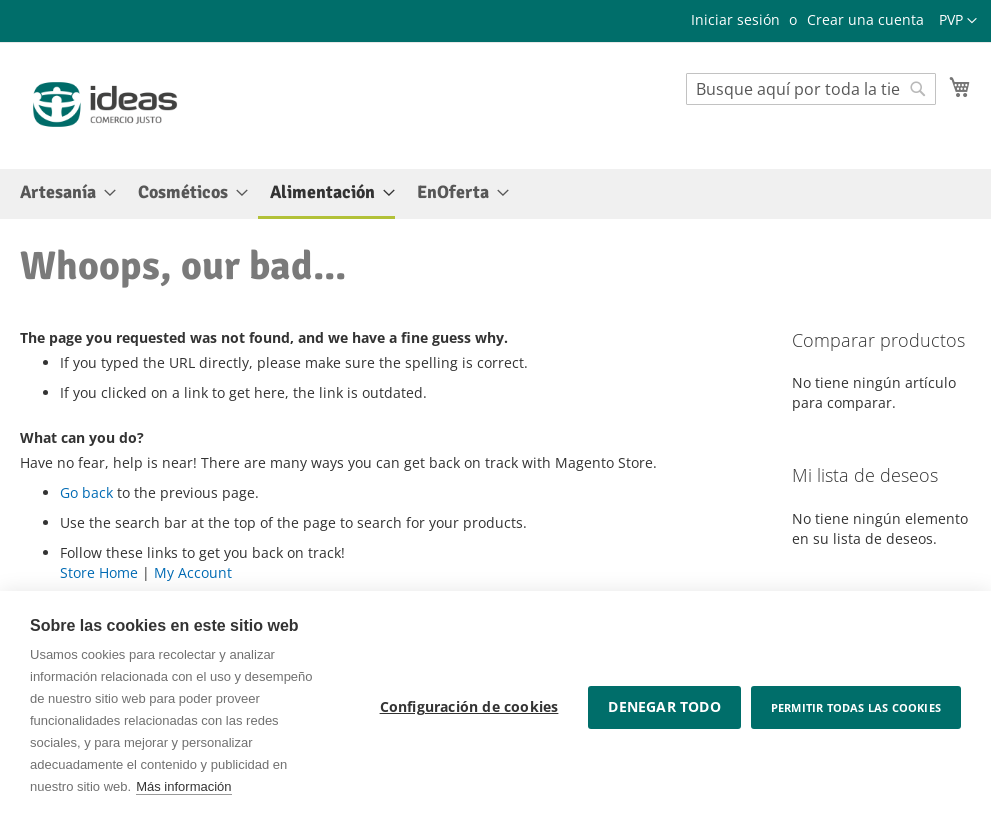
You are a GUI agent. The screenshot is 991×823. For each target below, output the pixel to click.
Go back (86, 492)
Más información (183, 786)
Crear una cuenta (865, 19)
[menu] (495, 194)
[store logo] (105, 104)
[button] (958, 21)
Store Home (99, 572)
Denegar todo (664, 707)
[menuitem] (62, 192)
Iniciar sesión (735, 19)
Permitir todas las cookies (856, 707)
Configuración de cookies (469, 707)
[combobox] (811, 89)
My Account (193, 572)
